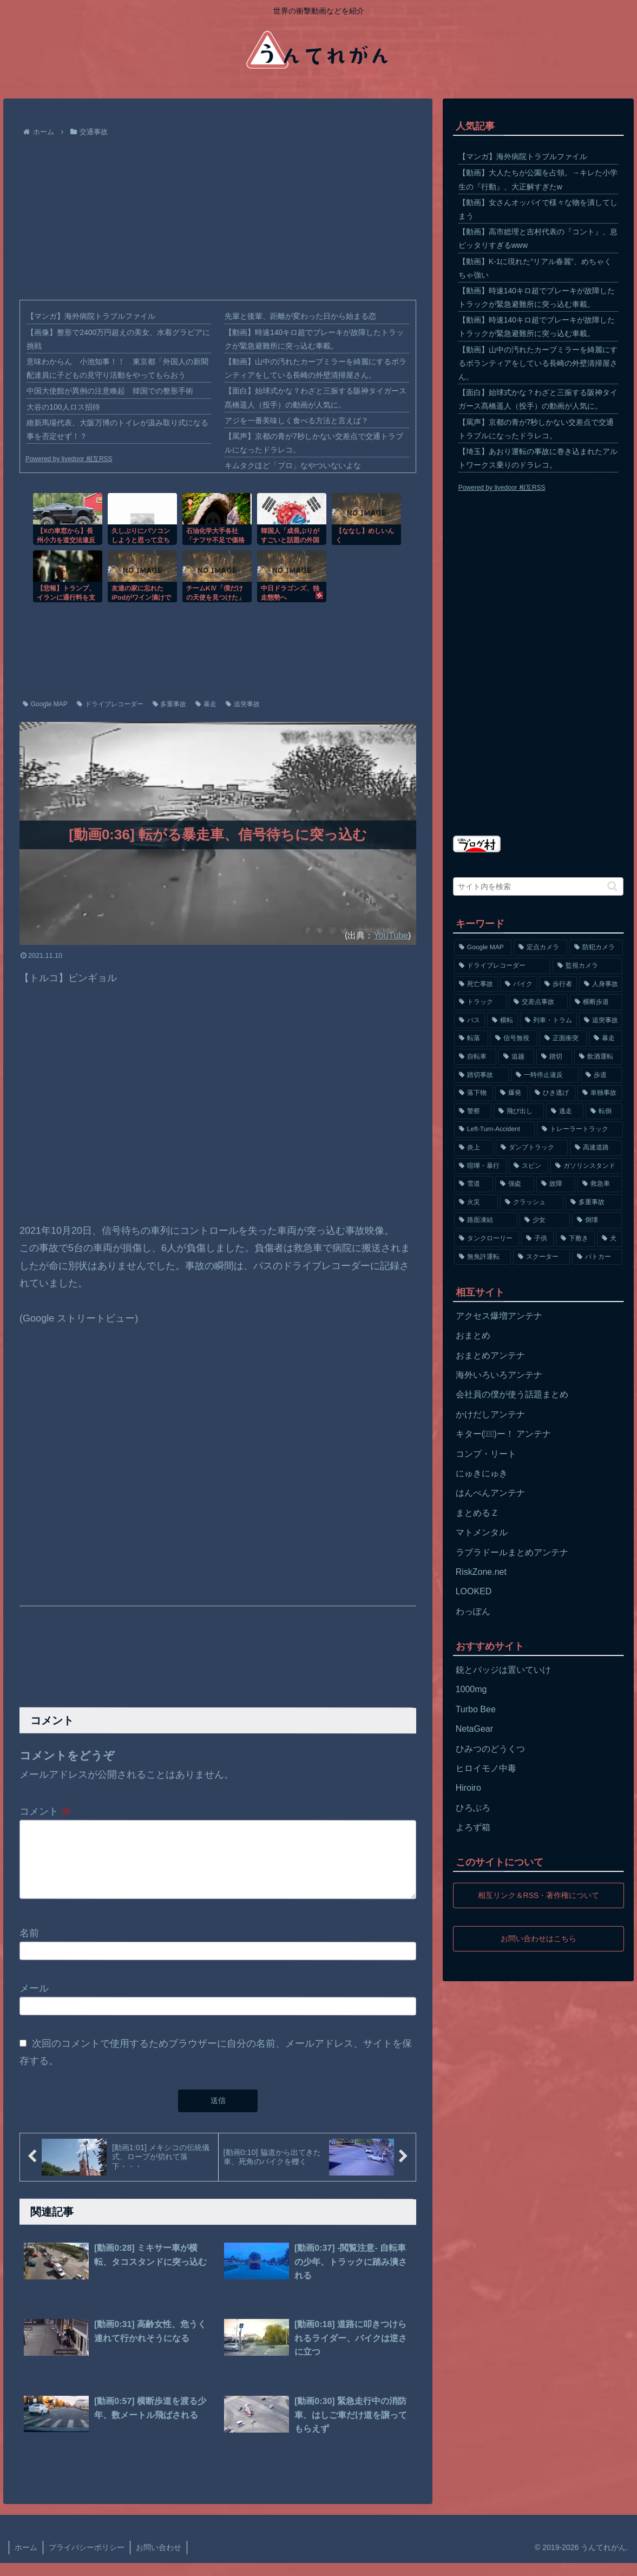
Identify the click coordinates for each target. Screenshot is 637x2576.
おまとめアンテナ (490, 1355)
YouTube (390, 935)
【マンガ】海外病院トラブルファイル (91, 316)
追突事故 (243, 704)
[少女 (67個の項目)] (545, 1220)
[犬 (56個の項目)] (610, 1239)
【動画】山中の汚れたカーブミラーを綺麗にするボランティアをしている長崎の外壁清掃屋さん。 (538, 363)
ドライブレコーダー (110, 704)
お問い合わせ (158, 2560)
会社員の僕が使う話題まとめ (512, 1394)
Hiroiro (468, 1787)
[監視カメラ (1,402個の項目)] (588, 966)
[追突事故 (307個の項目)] (601, 1021)
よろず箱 (473, 1827)
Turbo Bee (476, 1709)
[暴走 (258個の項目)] (606, 1038)
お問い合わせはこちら (538, 1938)
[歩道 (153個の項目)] (601, 1075)
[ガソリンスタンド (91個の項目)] (586, 1166)
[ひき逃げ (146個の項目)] (552, 1093)
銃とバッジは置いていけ (503, 1669)
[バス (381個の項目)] (469, 1021)
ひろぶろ (473, 1807)
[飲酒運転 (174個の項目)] (598, 1057)
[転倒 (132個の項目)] (604, 1111)
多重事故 (170, 704)
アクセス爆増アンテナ (499, 1315)
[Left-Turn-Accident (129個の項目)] (494, 1129)
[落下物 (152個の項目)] (473, 1093)
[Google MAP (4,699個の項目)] (483, 947)
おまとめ (473, 1335)
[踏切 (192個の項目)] (554, 1057)
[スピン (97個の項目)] (528, 1166)
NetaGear (474, 1728)
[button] (612, 886)
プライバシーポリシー (86, 2560)
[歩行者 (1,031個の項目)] (558, 984)
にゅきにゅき (482, 1473)
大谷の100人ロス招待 (63, 407)
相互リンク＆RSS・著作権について (538, 1895)
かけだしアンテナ (490, 1414)
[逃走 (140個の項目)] (564, 1111)
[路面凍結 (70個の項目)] (485, 1220)
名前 (29, 1945)
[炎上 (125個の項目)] (474, 1148)
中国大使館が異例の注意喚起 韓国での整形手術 (110, 390)
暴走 (205, 704)
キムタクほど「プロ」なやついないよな (293, 465)
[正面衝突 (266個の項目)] (563, 1038)
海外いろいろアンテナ (499, 1374)
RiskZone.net (481, 1571)
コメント (45, 1811)
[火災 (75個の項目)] (476, 1202)
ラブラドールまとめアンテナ (512, 1552)
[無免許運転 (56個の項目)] (482, 1257)
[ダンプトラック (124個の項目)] (532, 1148)
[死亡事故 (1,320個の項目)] (476, 984)
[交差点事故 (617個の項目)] (538, 1002)
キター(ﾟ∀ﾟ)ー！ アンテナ (503, 1433)
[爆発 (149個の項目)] (511, 1093)
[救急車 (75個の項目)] (600, 1184)
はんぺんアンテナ (490, 1492)
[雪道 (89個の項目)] (473, 1184)
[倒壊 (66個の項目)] (597, 1220)
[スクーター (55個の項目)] (541, 1257)
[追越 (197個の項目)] (516, 1057)
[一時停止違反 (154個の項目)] (545, 1075)
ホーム (26, 2560)
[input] (538, 886)
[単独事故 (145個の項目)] (600, 1093)
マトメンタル (482, 1532)
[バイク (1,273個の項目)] (518, 984)
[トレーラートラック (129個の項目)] (580, 1129)
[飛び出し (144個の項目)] (519, 1111)
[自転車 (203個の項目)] (475, 1057)
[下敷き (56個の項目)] (575, 1239)
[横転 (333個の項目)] (502, 1021)
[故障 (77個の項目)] (555, 1184)
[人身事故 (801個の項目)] (601, 984)
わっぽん (473, 1611)
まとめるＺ (477, 1512)
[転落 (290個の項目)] (471, 1038)
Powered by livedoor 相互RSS (69, 459)
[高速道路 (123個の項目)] (596, 1148)
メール (34, 2001)
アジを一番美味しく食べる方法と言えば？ (297, 420)
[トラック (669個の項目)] (480, 1002)
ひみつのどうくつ (490, 1748)
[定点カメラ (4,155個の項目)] (540, 947)
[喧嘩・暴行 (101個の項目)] (480, 1166)
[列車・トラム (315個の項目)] (548, 1021)
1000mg (471, 1689)
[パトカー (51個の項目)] (597, 1257)
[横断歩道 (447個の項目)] (596, 1002)
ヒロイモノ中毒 (486, 1768)
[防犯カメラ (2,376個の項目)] (596, 947)
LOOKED (474, 1591)
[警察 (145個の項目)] (472, 1111)
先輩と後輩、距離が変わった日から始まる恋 (300, 316)
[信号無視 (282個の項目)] (513, 1038)
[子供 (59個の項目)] (537, 1239)
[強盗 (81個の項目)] (514, 1184)
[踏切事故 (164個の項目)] (481, 1075)
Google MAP (45, 704)
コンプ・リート (486, 1453)
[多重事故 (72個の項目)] (594, 1202)
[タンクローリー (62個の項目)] (486, 1239)
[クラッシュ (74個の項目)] (531, 1202)
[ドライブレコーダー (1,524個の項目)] (502, 966)
